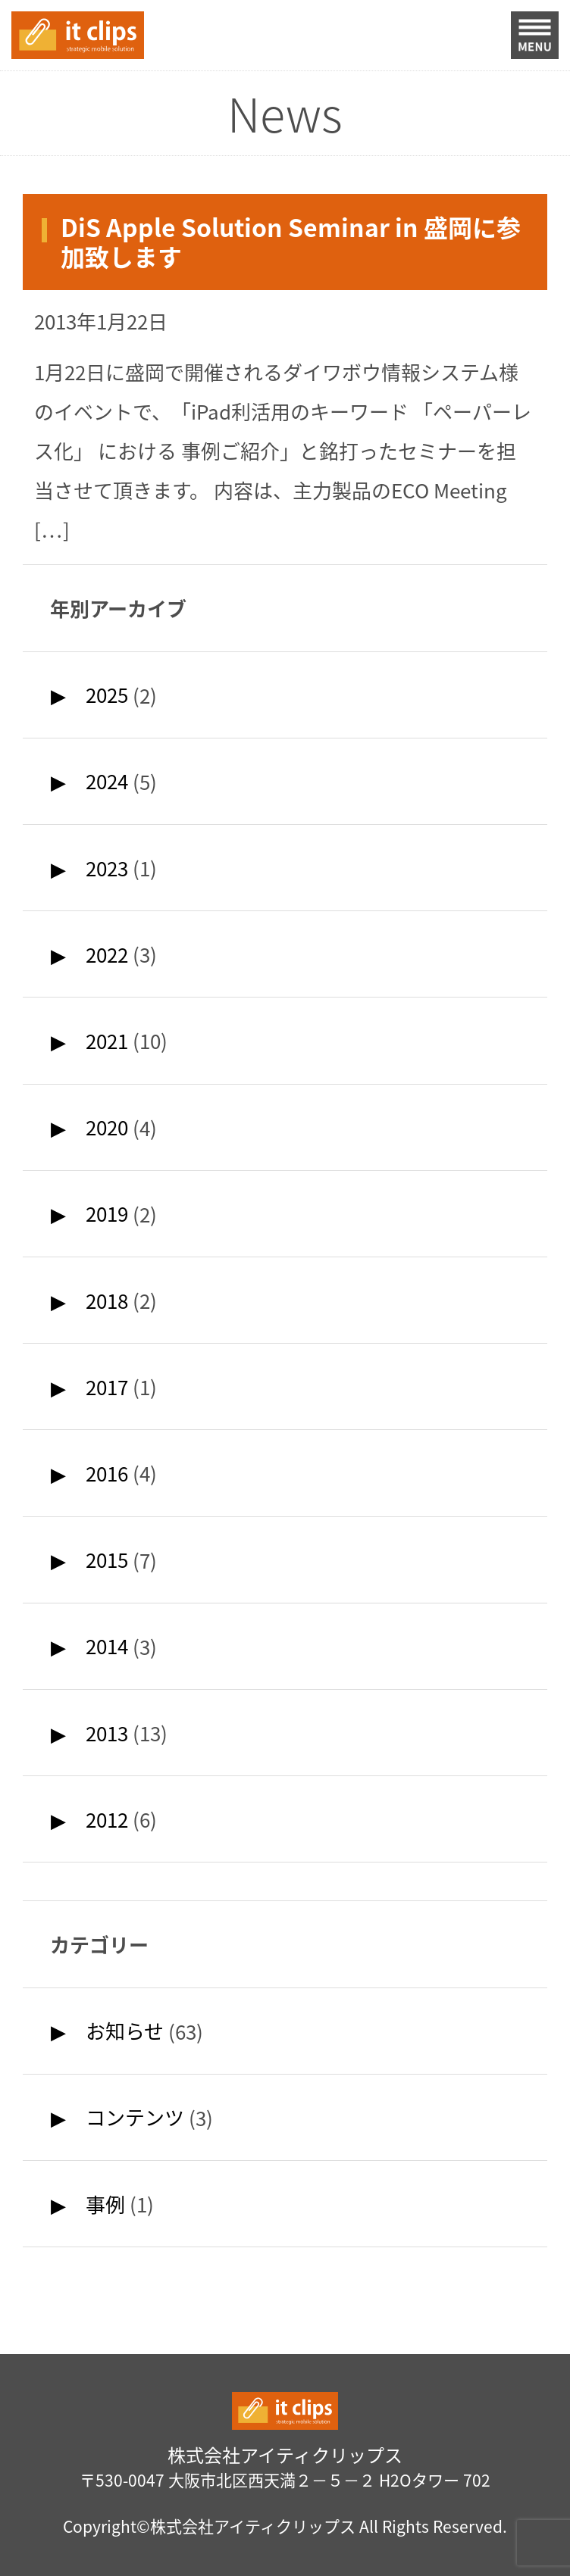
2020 (107, 1127)
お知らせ (125, 2030)
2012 (107, 1819)
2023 (107, 868)
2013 (107, 1733)
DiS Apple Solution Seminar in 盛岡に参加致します (291, 242)
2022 (107, 954)
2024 (107, 781)
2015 (107, 1559)
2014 (107, 1645)
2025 (107, 694)
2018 (107, 1300)
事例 (105, 2204)
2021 (107, 1040)
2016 (107, 1473)
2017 (107, 1386)
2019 (107, 1213)
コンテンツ (135, 2117)
